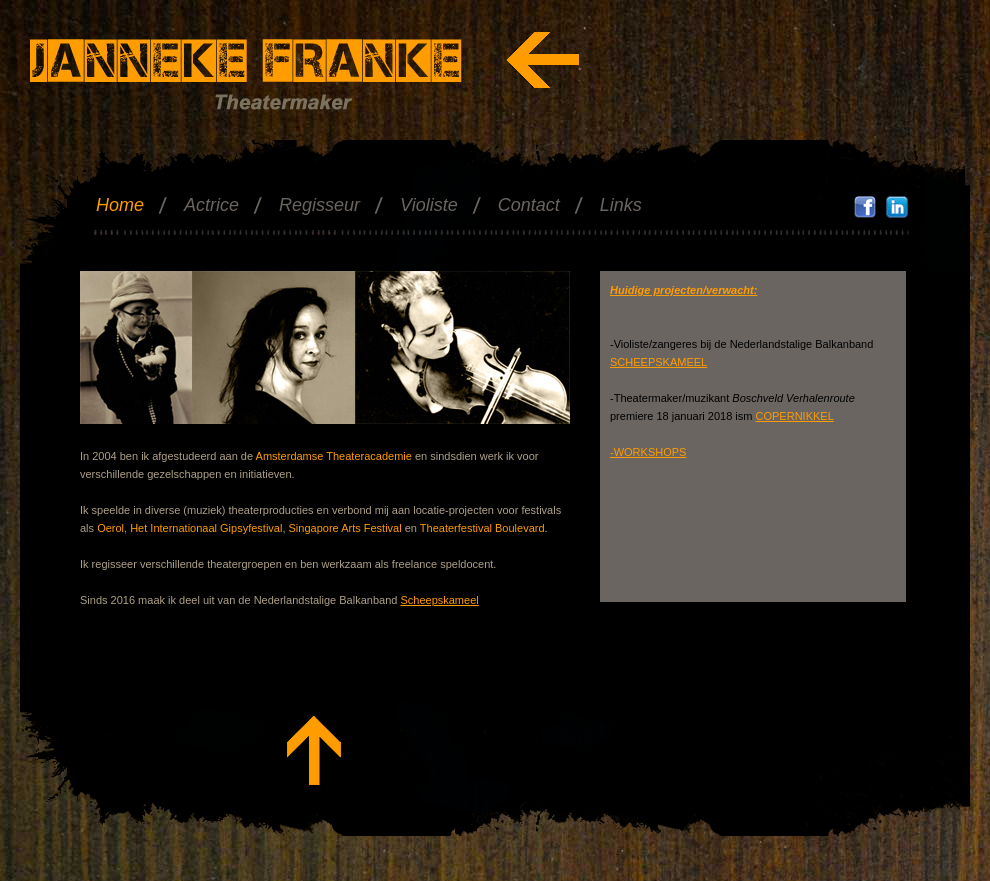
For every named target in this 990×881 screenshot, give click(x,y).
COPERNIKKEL (795, 416)
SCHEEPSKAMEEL (658, 362)
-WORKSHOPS (648, 452)
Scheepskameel (439, 600)
